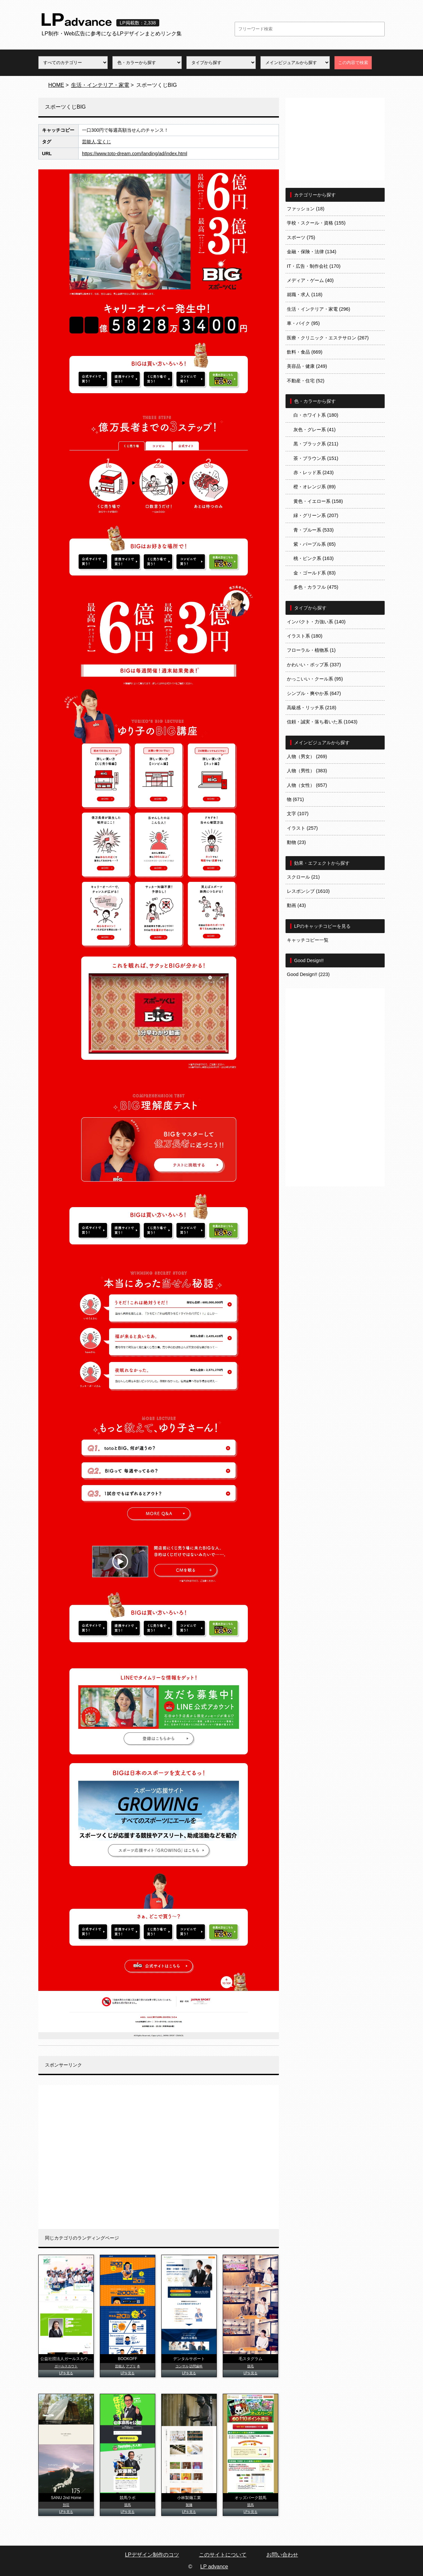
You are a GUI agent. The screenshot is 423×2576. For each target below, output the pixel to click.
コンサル (182, 2366)
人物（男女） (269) (307, 756)
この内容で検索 (353, 62)
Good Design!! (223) (308, 974)
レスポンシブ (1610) (308, 891)
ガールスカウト (66, 2366)
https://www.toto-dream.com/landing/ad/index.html (134, 153)
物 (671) (295, 799)
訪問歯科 (196, 2366)
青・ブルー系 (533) (313, 530)
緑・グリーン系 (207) (315, 515)
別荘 (66, 2505)
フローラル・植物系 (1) (311, 650)
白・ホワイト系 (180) (315, 415)
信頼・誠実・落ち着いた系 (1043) (322, 721)
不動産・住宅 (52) (306, 380)
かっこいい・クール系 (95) (315, 678)
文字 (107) (298, 813)
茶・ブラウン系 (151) (315, 458)
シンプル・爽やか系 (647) (314, 693)
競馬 (127, 2505)
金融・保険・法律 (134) (311, 251)
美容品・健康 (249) (307, 366)
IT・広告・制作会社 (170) (313, 266)
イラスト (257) (302, 828)
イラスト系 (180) (305, 636)
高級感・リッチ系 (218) (311, 707)
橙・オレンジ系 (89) (314, 486)
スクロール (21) (303, 877)
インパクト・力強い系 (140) (316, 621)
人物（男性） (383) (307, 770)
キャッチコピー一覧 (307, 940)
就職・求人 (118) (305, 294)
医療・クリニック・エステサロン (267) (328, 337)
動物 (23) (296, 842)
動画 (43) (296, 905)
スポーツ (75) (301, 237)
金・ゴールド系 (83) (314, 572)
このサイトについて (223, 2555)
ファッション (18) (306, 208)
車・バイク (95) (303, 323)
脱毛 (250, 2366)
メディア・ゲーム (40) (310, 280)
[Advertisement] (158, 2157)
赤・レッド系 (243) (313, 472)
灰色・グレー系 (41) (314, 429)
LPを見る (66, 2373)
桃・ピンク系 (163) (313, 558)
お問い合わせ (282, 2555)
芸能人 (89, 141)
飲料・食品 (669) (305, 352)
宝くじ (104, 141)
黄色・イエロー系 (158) (318, 501)
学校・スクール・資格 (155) (316, 223)
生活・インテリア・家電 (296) (318, 309)
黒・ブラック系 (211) (315, 443)
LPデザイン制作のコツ (152, 2555)
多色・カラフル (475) (315, 587)
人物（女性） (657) (307, 785)
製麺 (189, 2505)
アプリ (131, 2366)
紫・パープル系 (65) (314, 544)
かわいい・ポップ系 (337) (314, 664)
